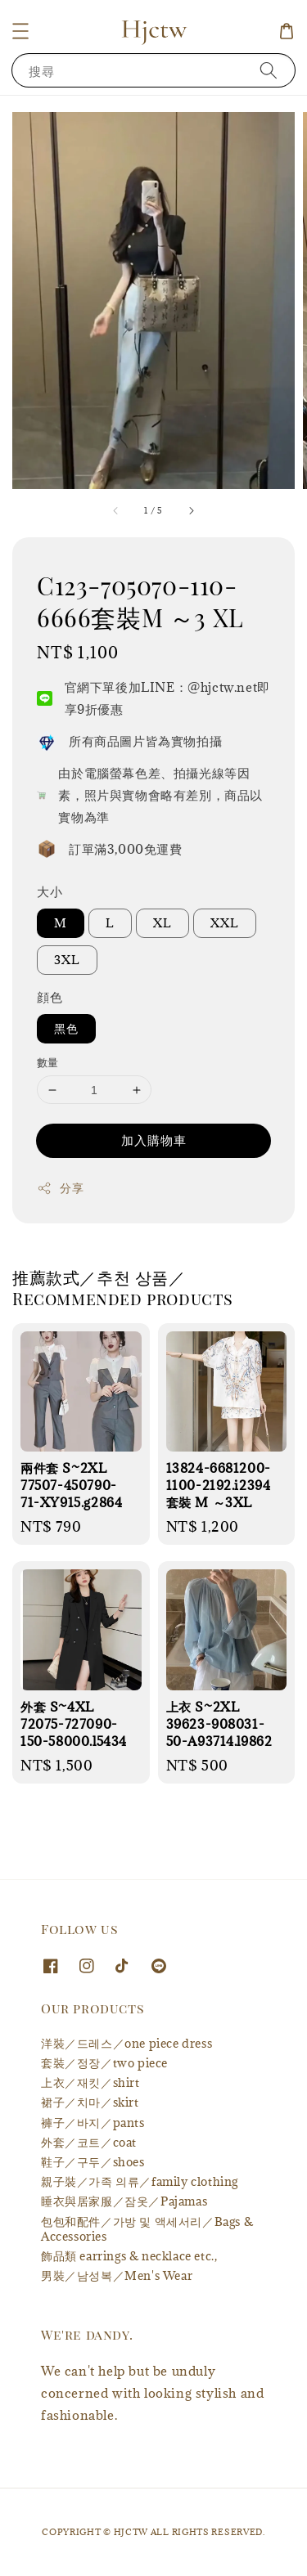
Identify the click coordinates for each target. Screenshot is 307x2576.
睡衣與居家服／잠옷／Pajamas (124, 2201)
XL (162, 923)
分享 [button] (60, 1188)
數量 (48, 1062)
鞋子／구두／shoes (93, 2162)
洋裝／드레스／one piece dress (126, 2043)
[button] (20, 31)
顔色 (49, 997)
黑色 (66, 1028)
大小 (49, 891)
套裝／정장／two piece (104, 2063)
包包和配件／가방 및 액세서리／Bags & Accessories (147, 2229)
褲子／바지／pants (93, 2122)
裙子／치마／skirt (90, 2102)
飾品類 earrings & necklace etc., (129, 2256)
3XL (67, 959)
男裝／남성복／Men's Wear (116, 2275)
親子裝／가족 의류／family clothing (139, 2181)
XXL (224, 923)
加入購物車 (154, 1140)
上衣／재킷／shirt (90, 2082)
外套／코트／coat (89, 2142)
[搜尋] (268, 70)
